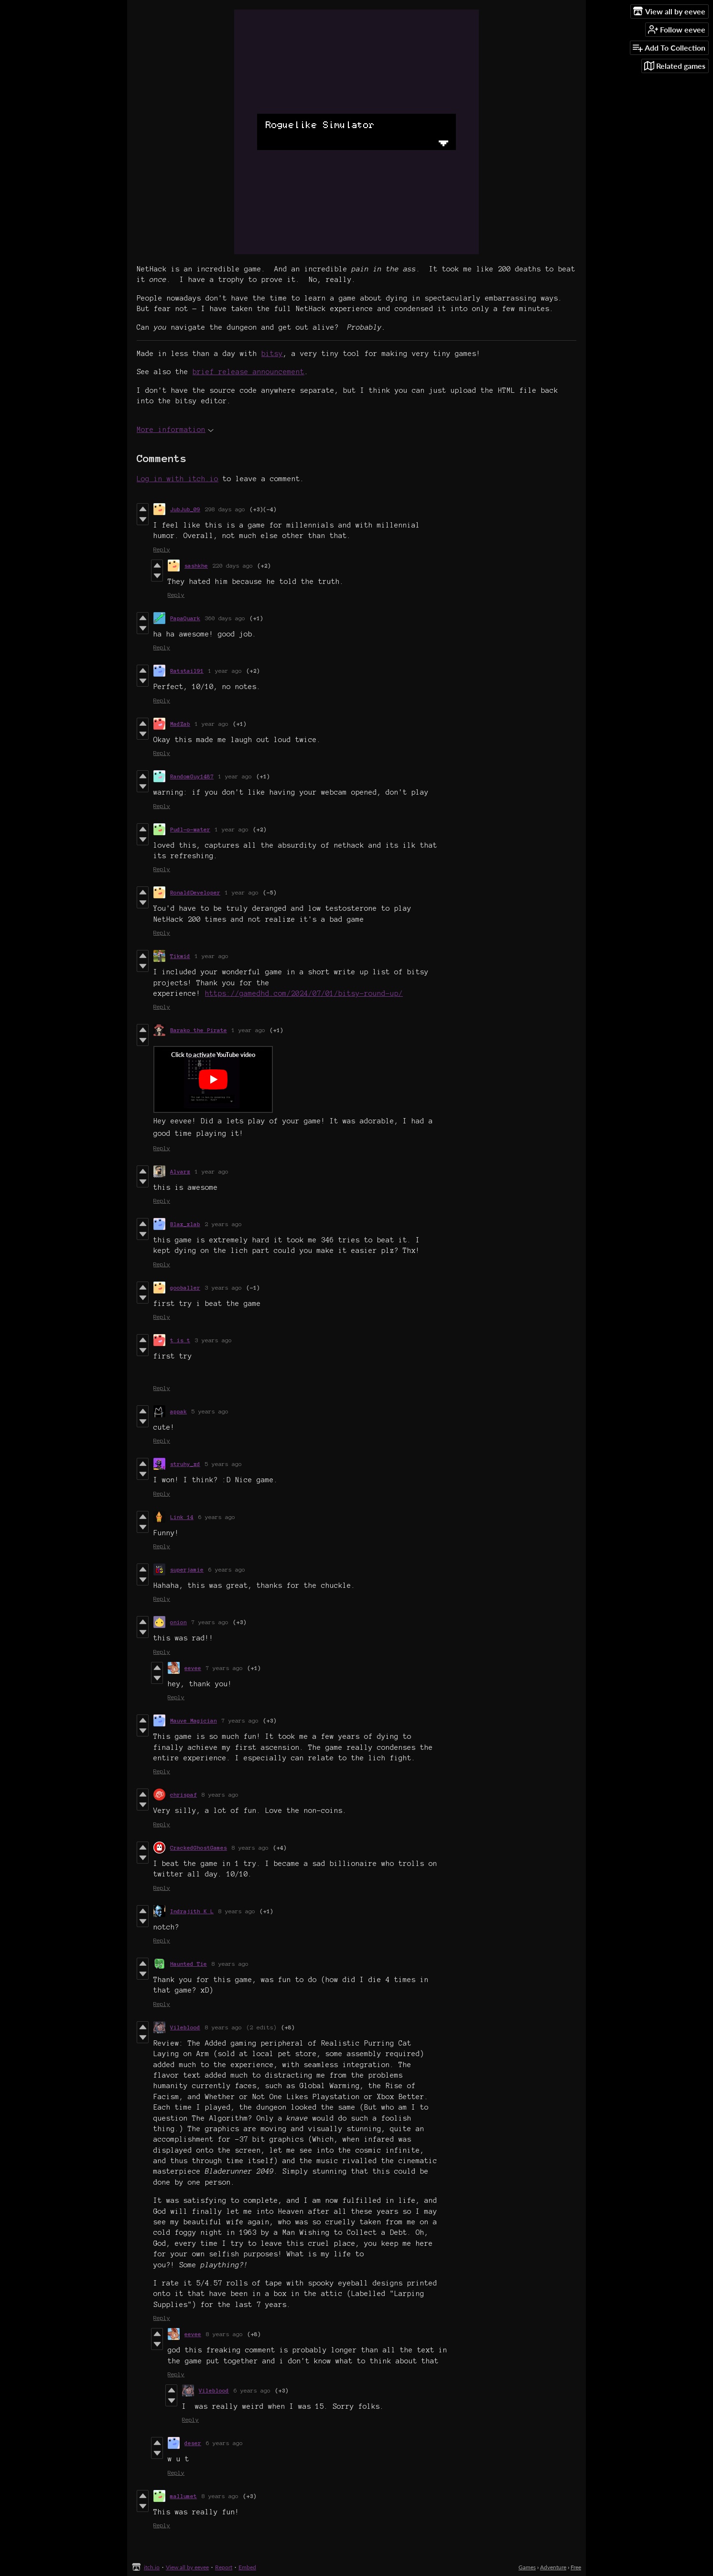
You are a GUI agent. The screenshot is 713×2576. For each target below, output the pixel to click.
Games (527, 2567)
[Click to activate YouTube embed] (213, 1079)
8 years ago (220, 1794)
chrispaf (183, 1794)
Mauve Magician (193, 1720)
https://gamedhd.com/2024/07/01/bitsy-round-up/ (304, 993)
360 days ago (225, 618)
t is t (180, 1340)
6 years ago (216, 1517)
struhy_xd (185, 1464)
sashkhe (196, 565)
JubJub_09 (185, 509)
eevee (192, 1668)
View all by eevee (187, 2567)
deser (192, 2443)
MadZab (180, 724)
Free (576, 2567)
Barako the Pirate (198, 1030)
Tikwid (180, 956)
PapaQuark (185, 618)
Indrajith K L (192, 1911)
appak (178, 1411)
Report (223, 2567)
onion (178, 1622)
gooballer (185, 1287)
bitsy (272, 353)
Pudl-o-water (190, 829)
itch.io (152, 2567)
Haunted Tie (188, 1964)
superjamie (187, 1569)
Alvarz (180, 1171)
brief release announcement (248, 372)
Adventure (553, 2567)
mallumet (183, 2496)
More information (175, 429)
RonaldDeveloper (195, 892)
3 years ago (223, 1287)
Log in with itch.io (177, 479)
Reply (161, 549)
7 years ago (210, 1622)
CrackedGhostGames (198, 1847)
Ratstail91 (187, 671)
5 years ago (210, 1411)
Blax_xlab (185, 1224)
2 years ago (223, 1224)
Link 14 (182, 1517)
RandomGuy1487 (192, 776)
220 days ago (233, 565)
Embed (247, 2567)
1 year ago (225, 671)
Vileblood (185, 2027)
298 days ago (225, 509)
